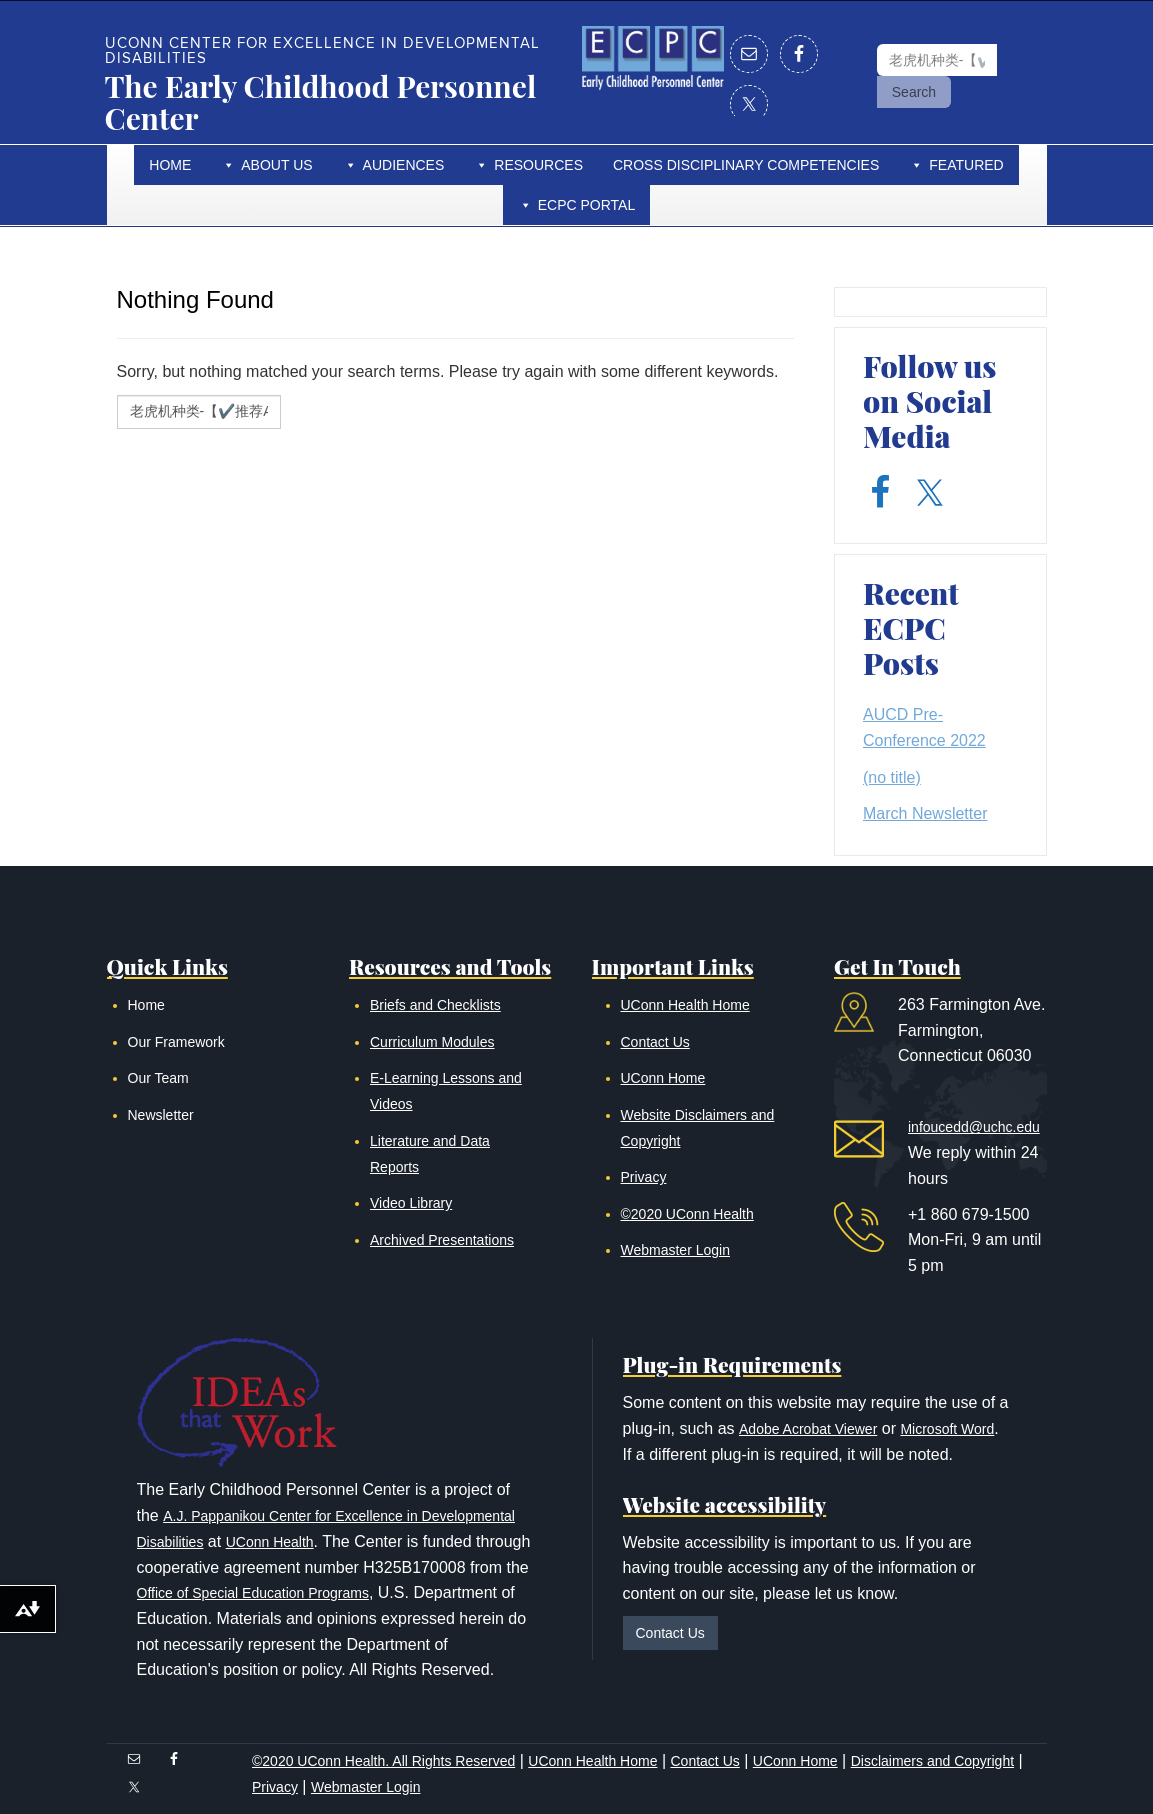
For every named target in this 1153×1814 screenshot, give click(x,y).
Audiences (404, 165)
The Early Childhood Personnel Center (321, 102)
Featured (966, 165)
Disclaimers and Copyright (932, 1761)
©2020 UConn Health (687, 1214)
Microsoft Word (947, 1429)
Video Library (411, 1203)
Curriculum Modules (432, 1042)
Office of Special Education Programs (253, 1593)
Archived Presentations (442, 1240)
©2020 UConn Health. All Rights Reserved (383, 1761)
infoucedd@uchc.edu (974, 1127)
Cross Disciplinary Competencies (746, 165)
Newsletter (161, 1115)
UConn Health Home (685, 1005)
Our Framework (176, 1042)
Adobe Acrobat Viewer (808, 1429)
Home (170, 165)
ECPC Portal (587, 205)
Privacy (644, 1177)
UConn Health (270, 1542)
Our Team (158, 1078)
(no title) (892, 777)
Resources (538, 165)
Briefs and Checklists (435, 1005)
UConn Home (663, 1078)
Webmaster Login (675, 1250)
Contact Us (655, 1042)
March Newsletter (925, 813)
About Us (276, 165)
